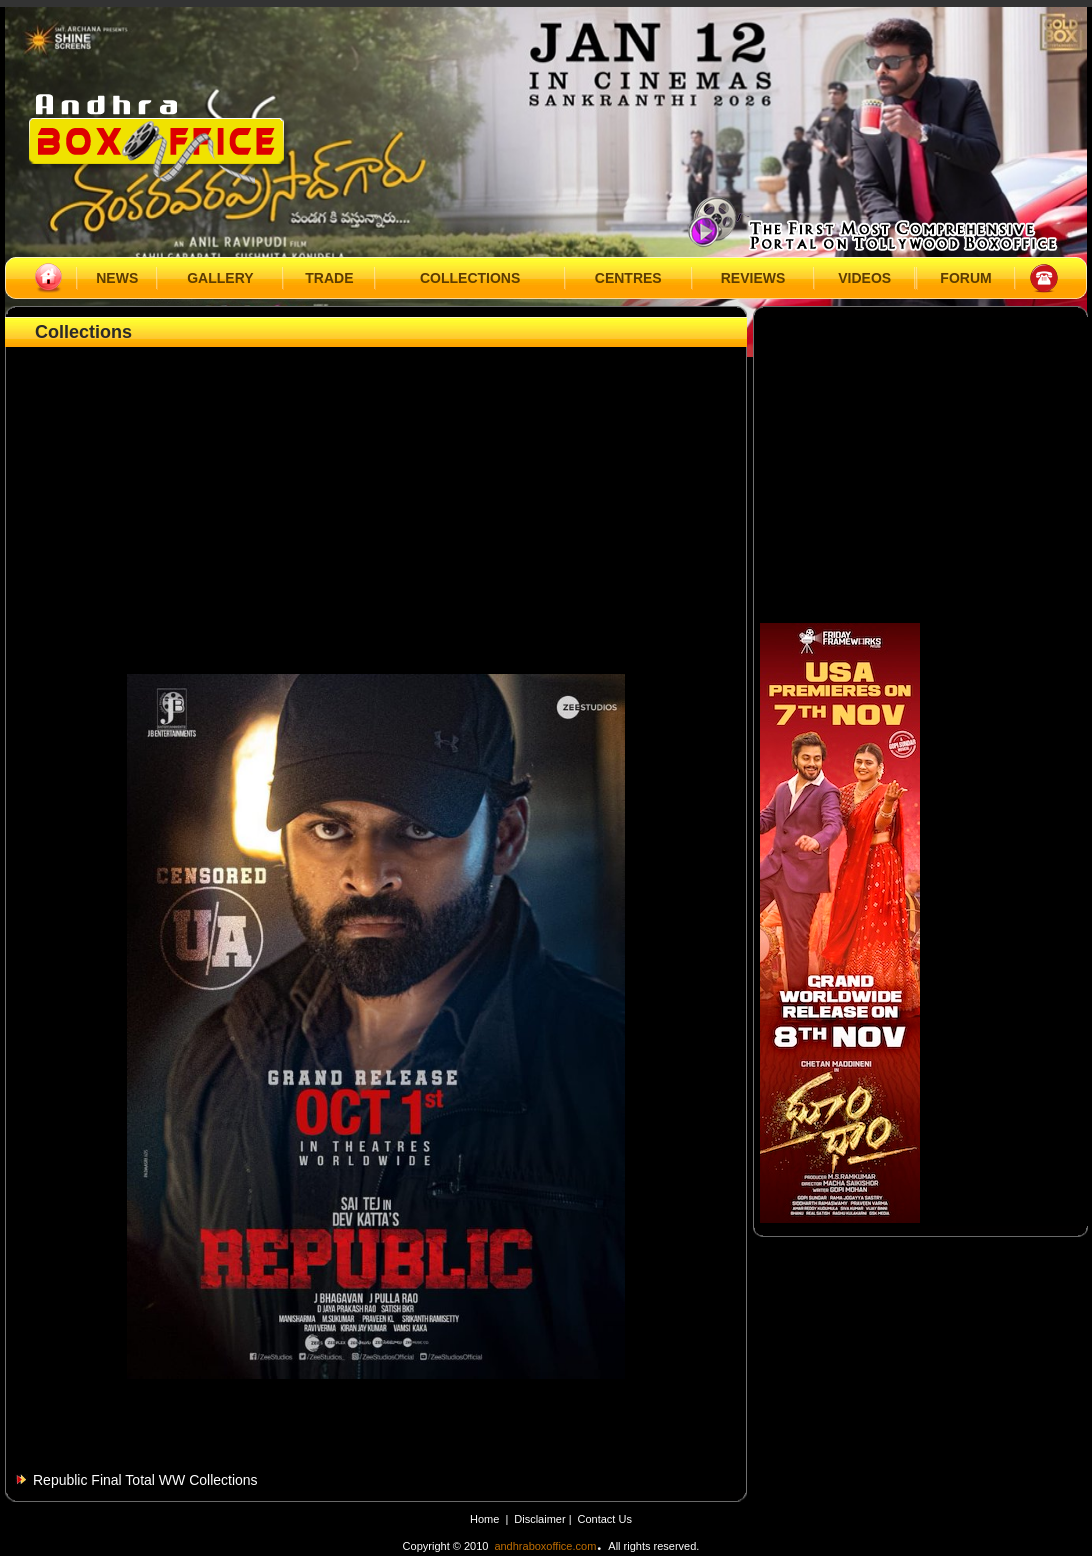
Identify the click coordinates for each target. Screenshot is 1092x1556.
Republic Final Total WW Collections (145, 1480)
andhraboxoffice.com (545, 1546)
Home (484, 1519)
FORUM (965, 278)
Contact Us (605, 1519)
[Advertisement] (376, 487)
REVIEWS (753, 278)
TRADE (329, 278)
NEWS (117, 278)
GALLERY (220, 278)
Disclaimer (541, 1519)
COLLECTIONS (470, 278)
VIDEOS (864, 278)
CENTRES (628, 278)
